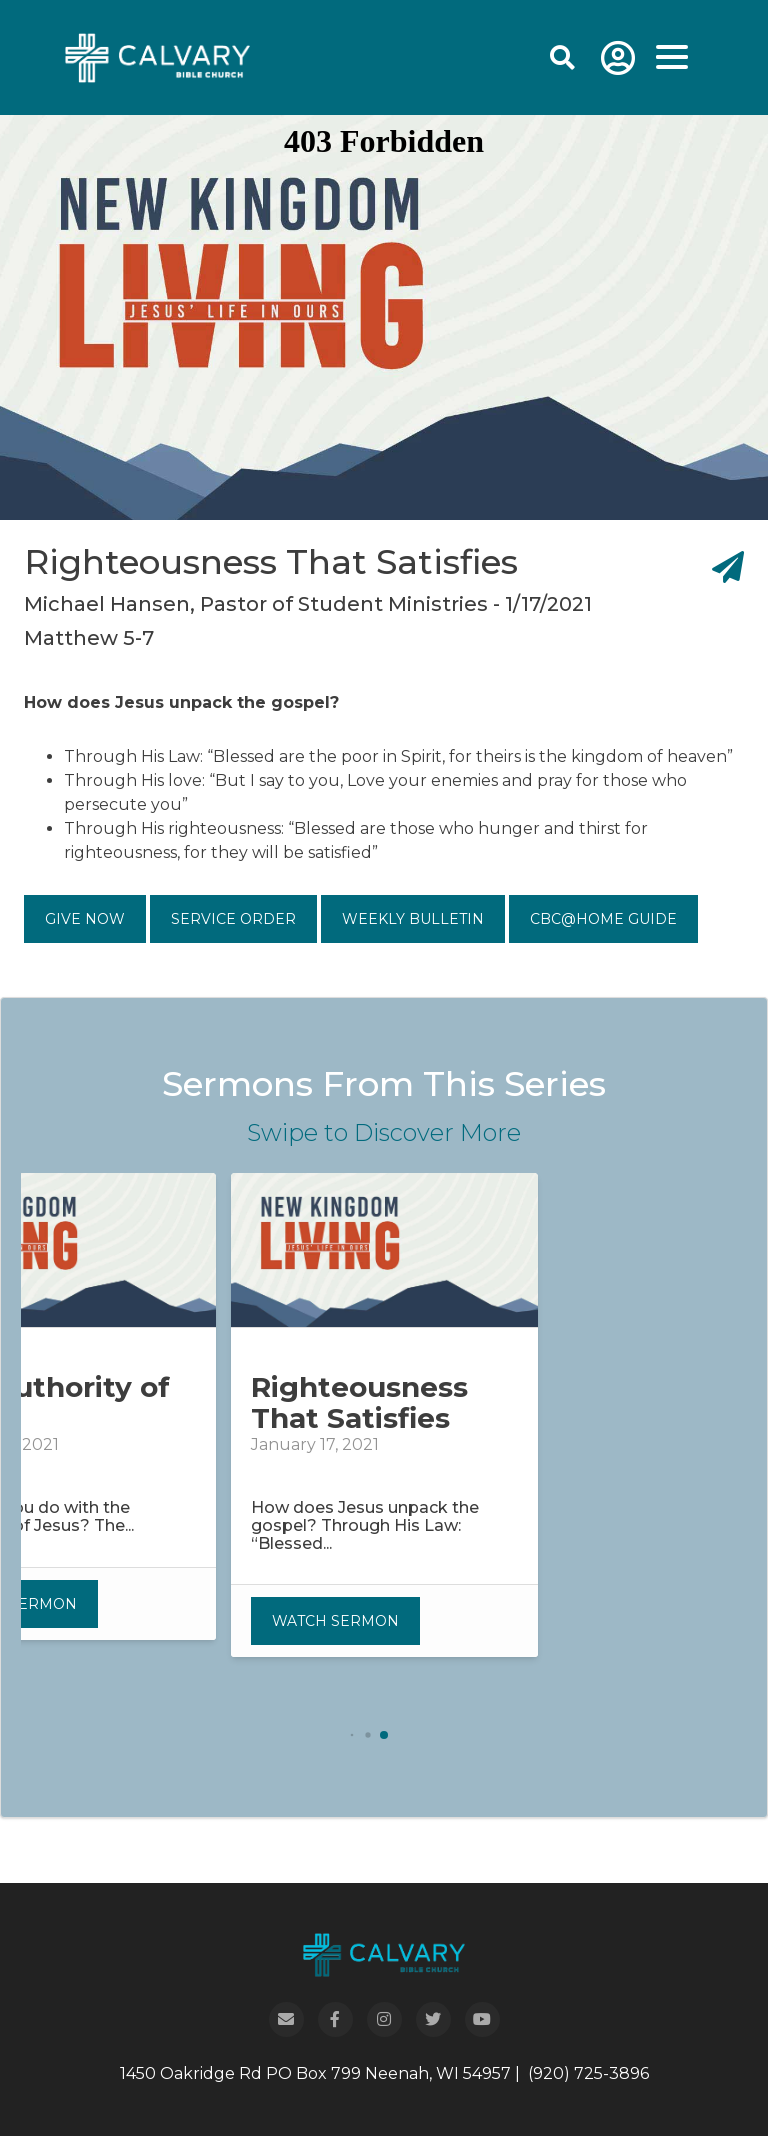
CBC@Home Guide (603, 919)
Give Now (85, 919)
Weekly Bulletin (413, 919)
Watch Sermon (335, 1621)
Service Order (233, 919)
